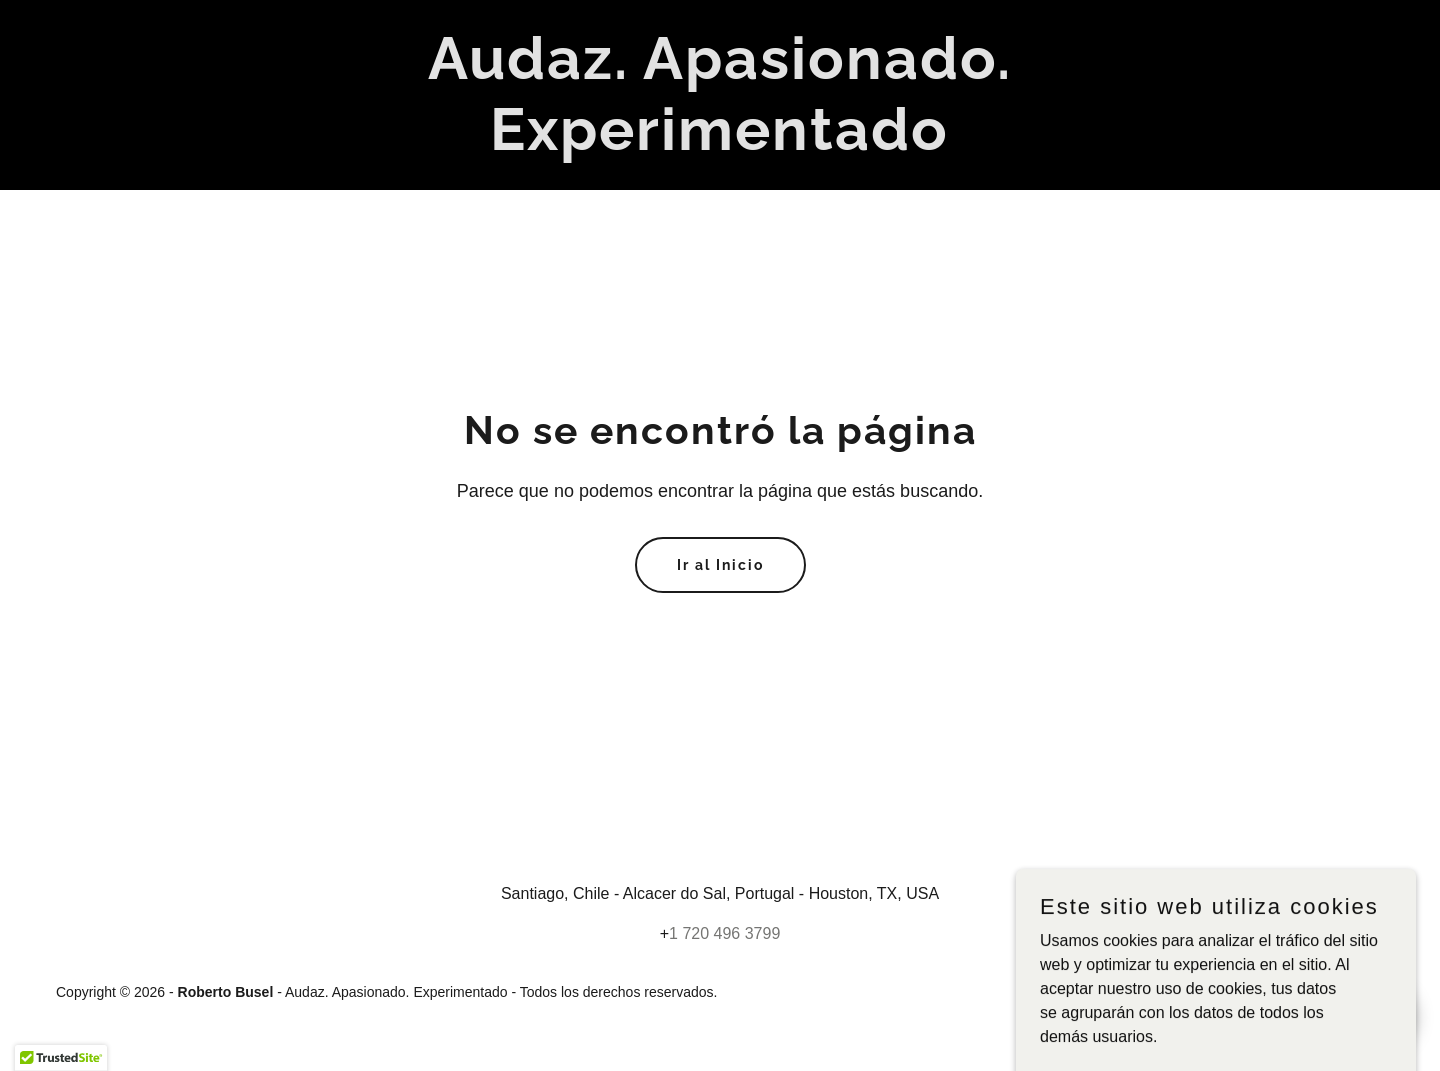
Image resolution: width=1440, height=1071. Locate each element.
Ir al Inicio (720, 565)
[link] (719, 144)
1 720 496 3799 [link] (724, 933)
